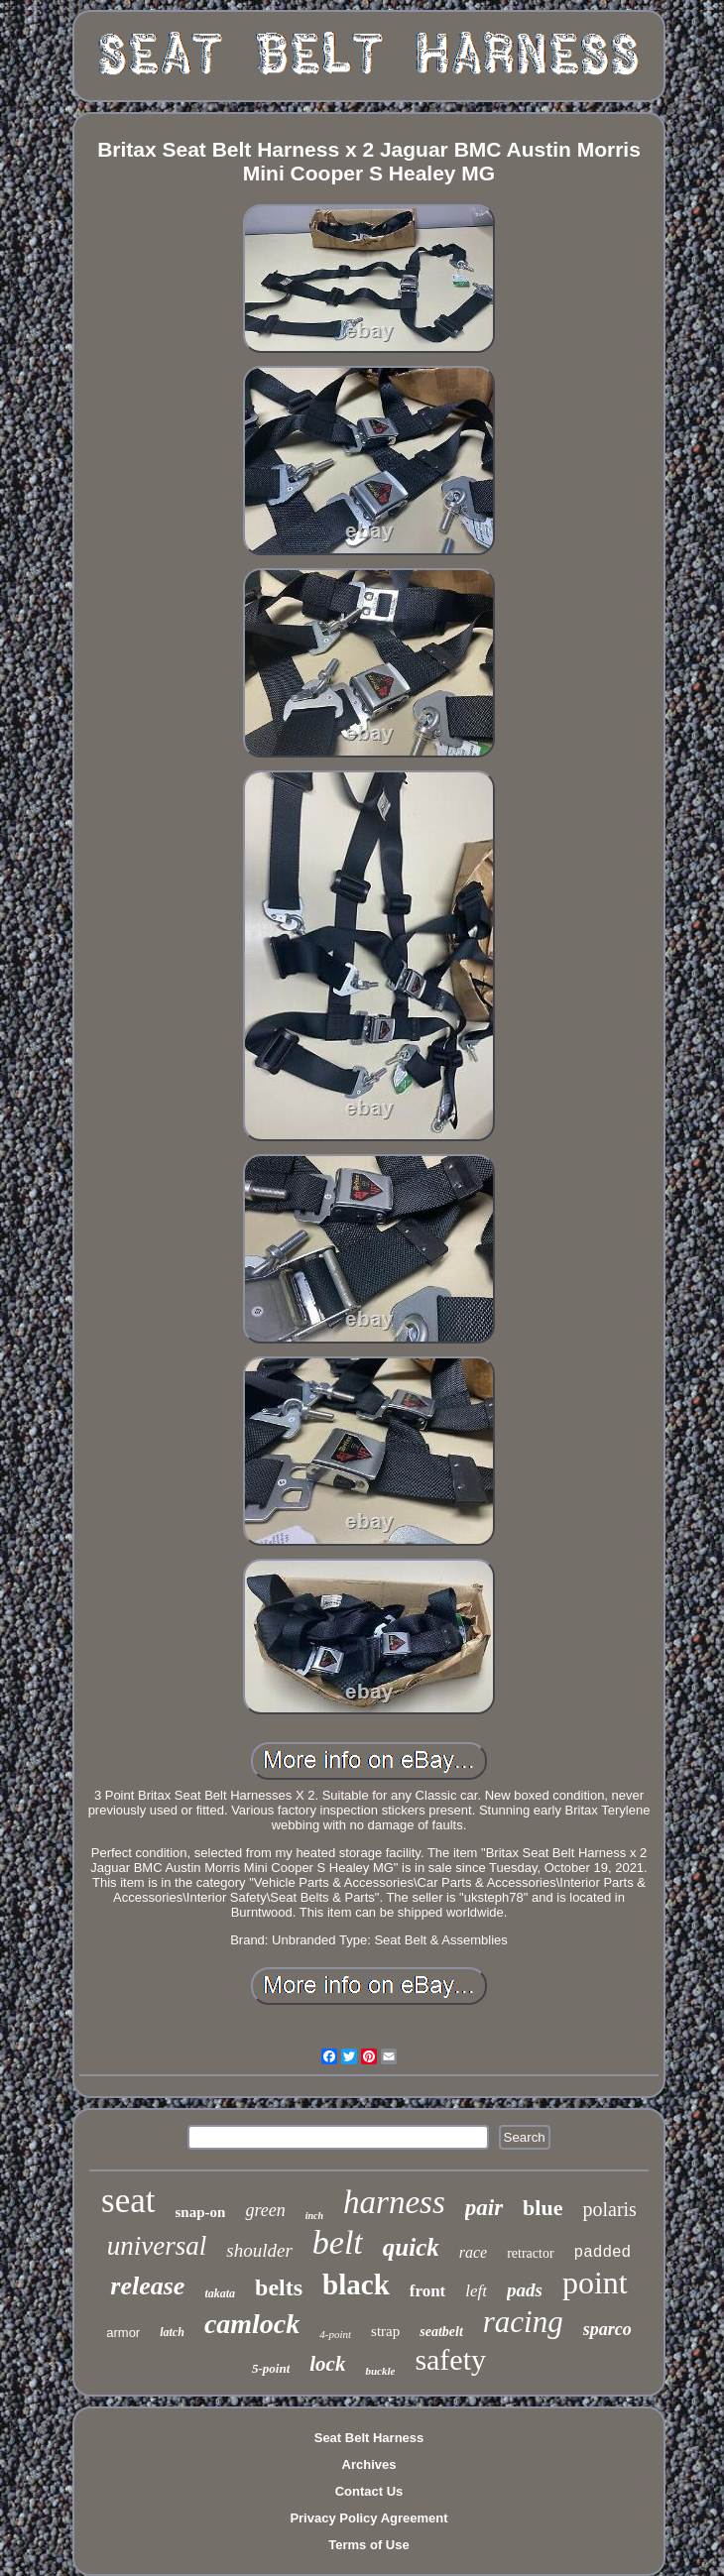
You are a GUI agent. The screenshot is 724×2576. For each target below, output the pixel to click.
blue (542, 2207)
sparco (607, 2329)
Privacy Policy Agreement (368, 2518)
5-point (271, 2368)
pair (484, 2207)
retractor (530, 2253)
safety (450, 2359)
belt (337, 2242)
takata (219, 2293)
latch (172, 2332)
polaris (609, 2209)
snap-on (201, 2212)
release (147, 2286)
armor (123, 2332)
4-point (335, 2334)
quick (411, 2247)
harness (394, 2202)
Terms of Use (368, 2544)
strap (385, 2331)
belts (278, 2287)
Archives (369, 2464)
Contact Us (369, 2491)
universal (157, 2246)
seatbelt (441, 2331)
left (476, 2291)
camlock (252, 2323)
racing (523, 2321)
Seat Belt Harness (369, 2437)
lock (327, 2364)
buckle (380, 2371)
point (595, 2282)
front (428, 2291)
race (473, 2252)
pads (525, 2290)
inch (314, 2215)
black (356, 2284)
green (265, 2210)
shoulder (259, 2250)
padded (603, 2253)
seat (128, 2200)
